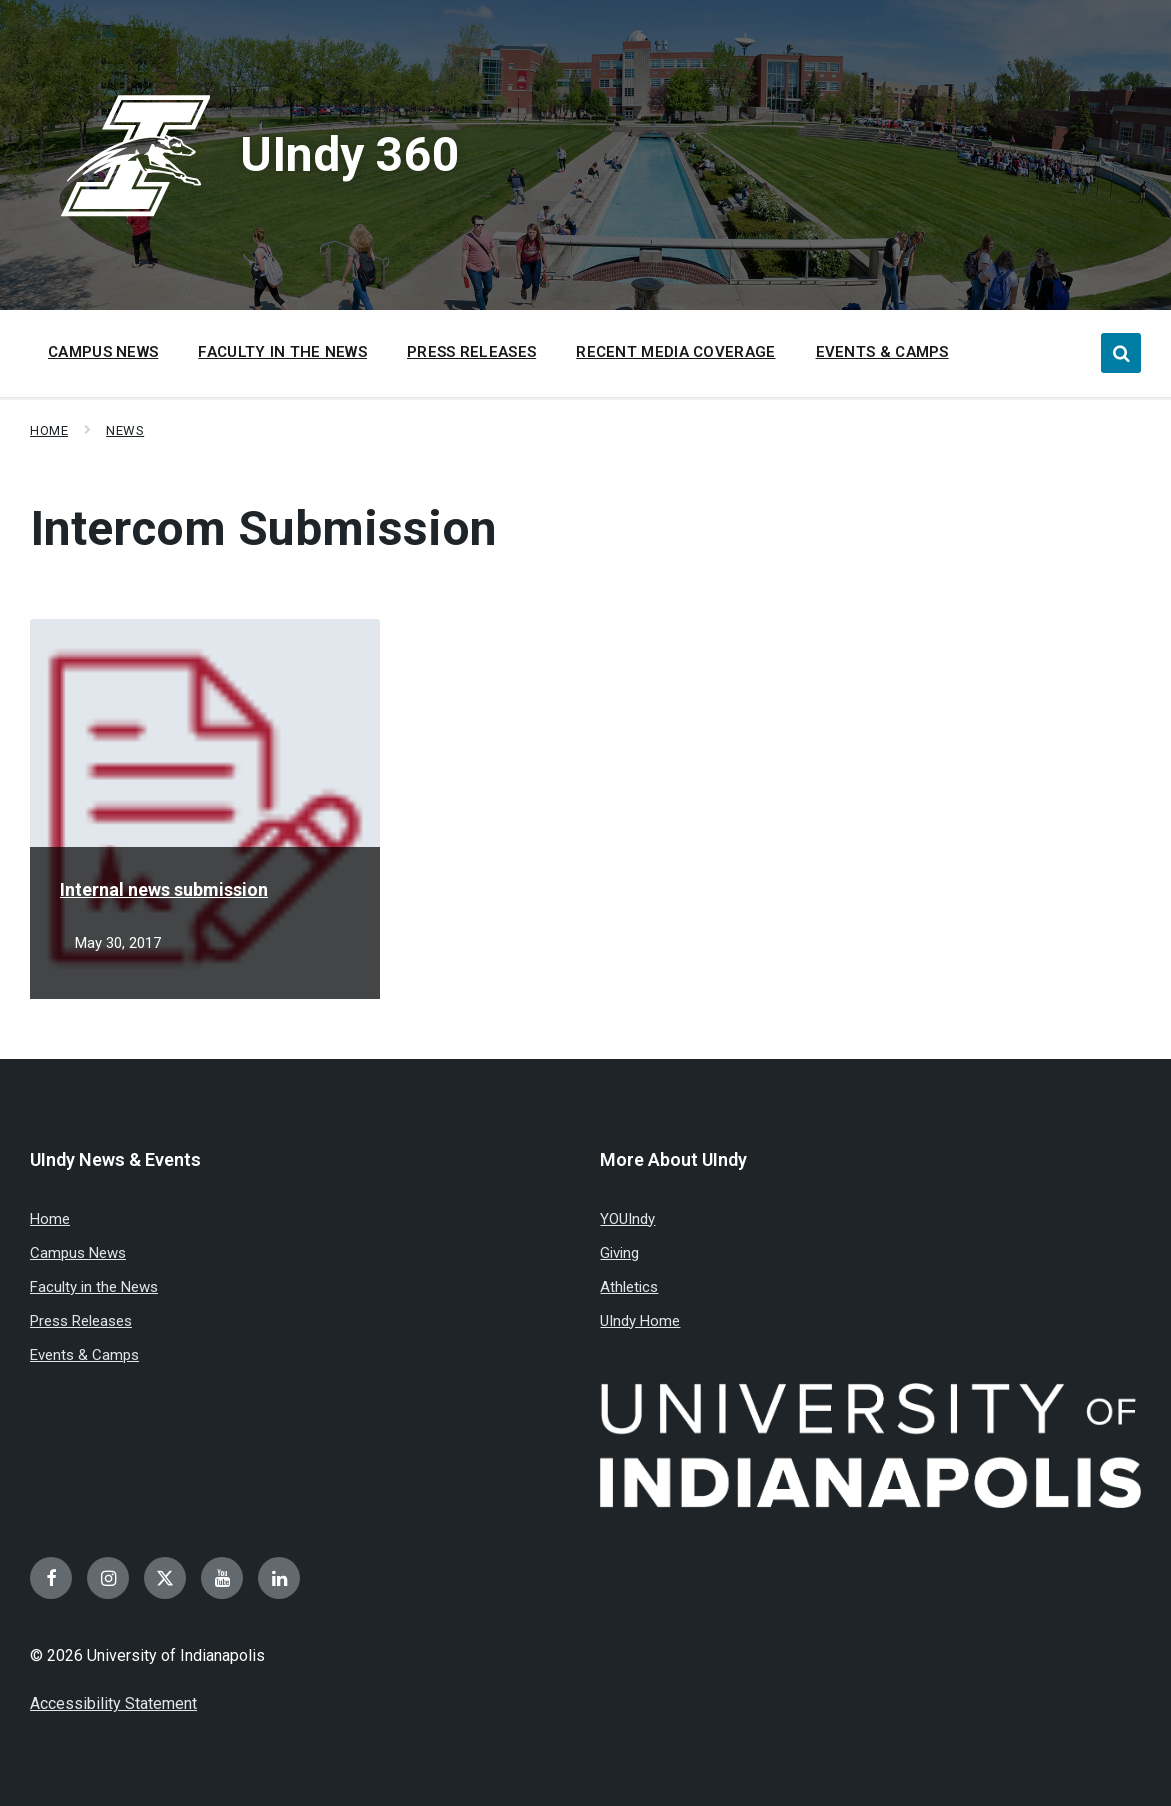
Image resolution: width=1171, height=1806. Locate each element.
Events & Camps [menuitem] (882, 352)
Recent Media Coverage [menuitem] (675, 352)
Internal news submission (164, 889)
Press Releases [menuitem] (471, 352)
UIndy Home (640, 1321)
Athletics (629, 1287)
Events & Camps (84, 1355)
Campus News (78, 1253)
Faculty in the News (94, 1287)
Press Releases (81, 1321)
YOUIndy (627, 1219)
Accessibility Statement (113, 1703)
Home (49, 430)
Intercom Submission (263, 528)
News (125, 430)
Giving (619, 1253)
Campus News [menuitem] (103, 352)
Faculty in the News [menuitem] (282, 352)
